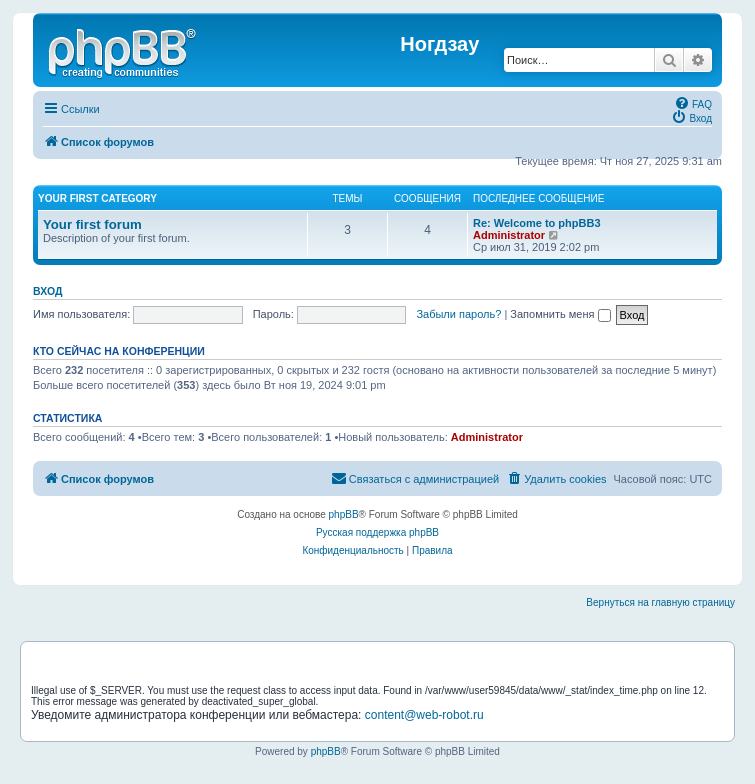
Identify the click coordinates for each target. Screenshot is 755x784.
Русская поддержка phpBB (377, 532)
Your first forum (92, 224)
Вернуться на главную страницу (660, 602)
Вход (47, 291)
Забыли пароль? (458, 314)
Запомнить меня (560, 314)
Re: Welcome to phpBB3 (537, 223)
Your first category (97, 198)
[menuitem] (693, 103)
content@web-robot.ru (424, 715)
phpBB (344, 514)
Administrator (509, 235)
